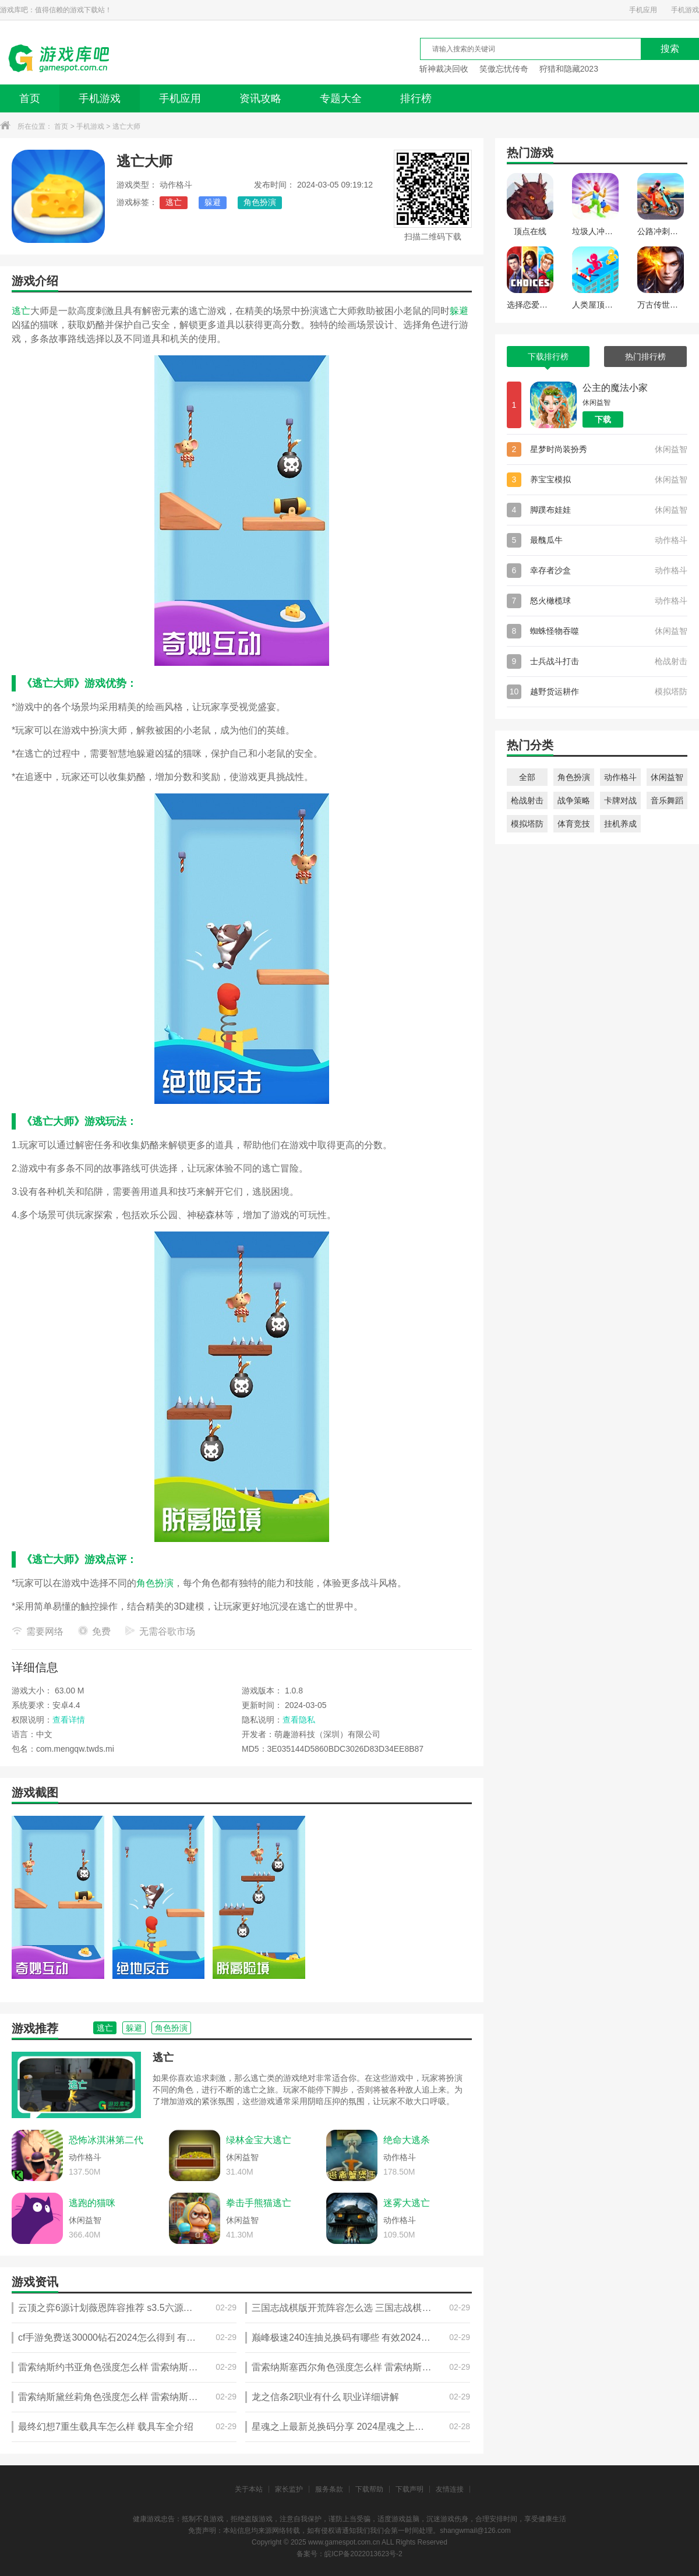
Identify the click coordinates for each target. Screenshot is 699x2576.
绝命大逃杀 (406, 2140)
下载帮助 (369, 2489)
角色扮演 (259, 202)
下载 (603, 419)
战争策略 (573, 800)
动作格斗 (620, 777)
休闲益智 (667, 777)
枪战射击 (527, 800)
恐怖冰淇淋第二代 (106, 2140)
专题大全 (341, 98)
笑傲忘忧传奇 (503, 68)
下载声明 (409, 2489)
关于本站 (249, 2489)
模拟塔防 (527, 823)
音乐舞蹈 (667, 800)
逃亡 (173, 202)
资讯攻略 (260, 98)
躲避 (212, 202)
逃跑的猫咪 (92, 2203)
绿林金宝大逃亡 (258, 2140)
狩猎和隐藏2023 (568, 68)
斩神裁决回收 (443, 68)
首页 (29, 98)
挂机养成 (620, 823)
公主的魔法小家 (615, 388)
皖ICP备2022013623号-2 (363, 2554)
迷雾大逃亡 (406, 2203)
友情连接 (450, 2489)
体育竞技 (573, 823)
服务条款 (329, 2489)
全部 (527, 777)
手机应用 (643, 10)
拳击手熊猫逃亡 (258, 2203)
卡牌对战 (620, 800)
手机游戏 (685, 10)
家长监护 (289, 2489)
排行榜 (416, 98)
